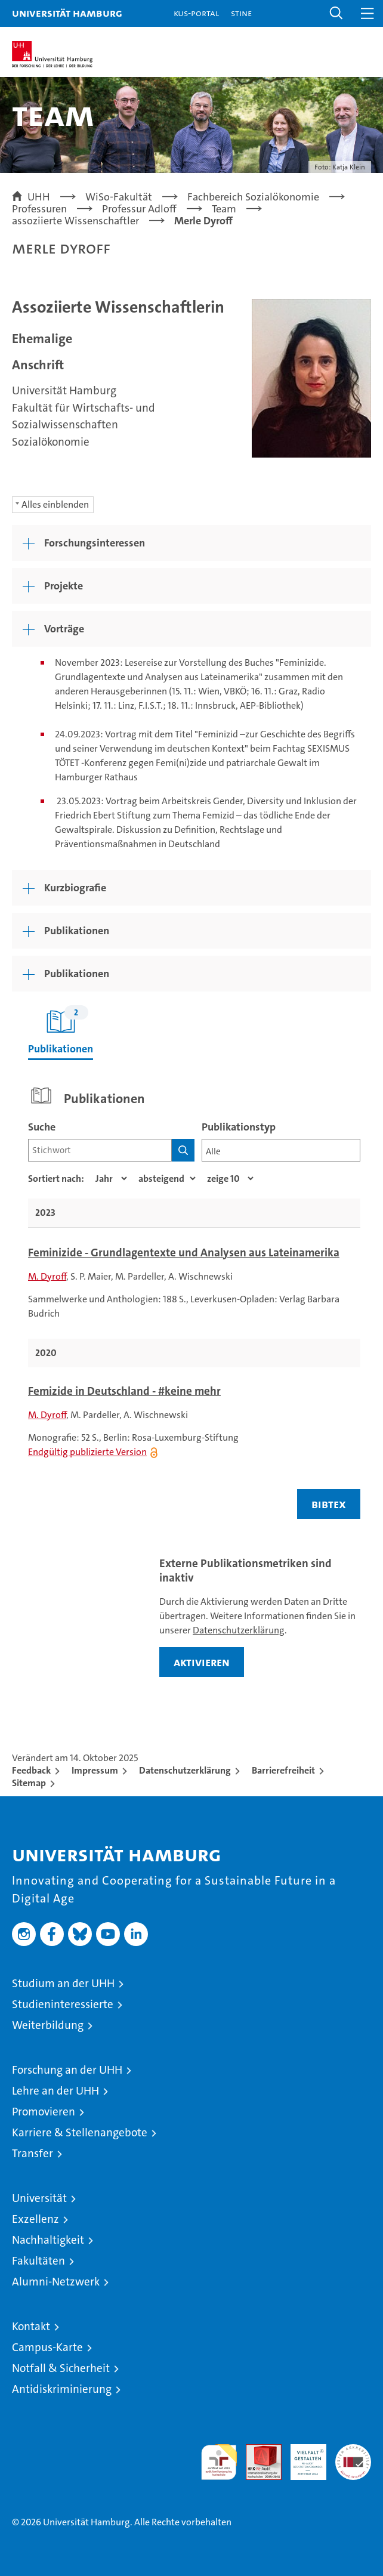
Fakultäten (38, 2260)
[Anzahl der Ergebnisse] (230, 1178)
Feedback (31, 1770)
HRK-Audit (302, 2456)
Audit (257, 2450)
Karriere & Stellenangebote (79, 2132)
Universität (39, 2198)
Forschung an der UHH (67, 2069)
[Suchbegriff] (100, 1150)
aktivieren (202, 1662)
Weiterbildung (48, 2025)
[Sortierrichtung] (166, 1178)
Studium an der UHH (63, 1983)
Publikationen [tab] (60, 1030)
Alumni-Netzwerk (56, 2281)
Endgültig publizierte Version (87, 1451)
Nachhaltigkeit (48, 2239)
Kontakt (31, 2326)
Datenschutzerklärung (239, 1630)
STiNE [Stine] (241, 13)
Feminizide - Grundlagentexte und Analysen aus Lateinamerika (183, 1253)
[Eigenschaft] (111, 1178)
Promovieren (43, 2111)
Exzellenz (35, 2218)
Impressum (95, 1770)
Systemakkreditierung (353, 2450)
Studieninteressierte (62, 2004)
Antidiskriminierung (62, 2389)
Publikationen (76, 973)
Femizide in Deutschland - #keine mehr (124, 1391)
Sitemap (29, 1783)
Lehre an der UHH (55, 2090)
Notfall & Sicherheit (61, 2368)
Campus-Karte (47, 2347)
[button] (336, 13)
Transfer (32, 2153)
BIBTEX (328, 1504)
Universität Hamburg (67, 12)
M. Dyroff (47, 1276)
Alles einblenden (55, 504)
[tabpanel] (194, 1303)
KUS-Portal (196, 13)
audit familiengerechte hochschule (219, 2462)
